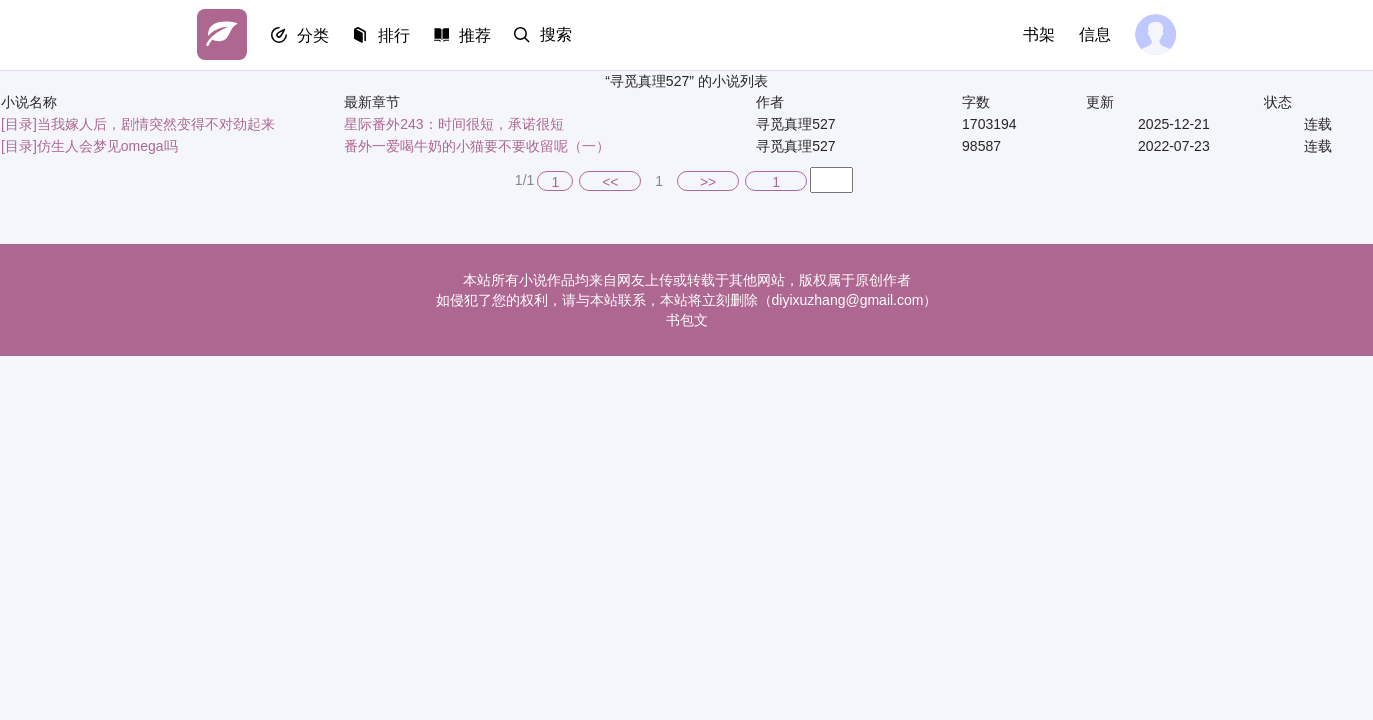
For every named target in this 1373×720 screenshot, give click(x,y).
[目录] (19, 124)
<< (610, 182)
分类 (315, 35)
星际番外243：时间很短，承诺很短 (453, 124)
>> (708, 182)
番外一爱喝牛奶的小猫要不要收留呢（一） (477, 146)
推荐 (479, 35)
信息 (1095, 34)
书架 (1039, 34)
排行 (397, 35)
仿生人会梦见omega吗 (107, 146)
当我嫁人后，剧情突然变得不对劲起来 (156, 124)
